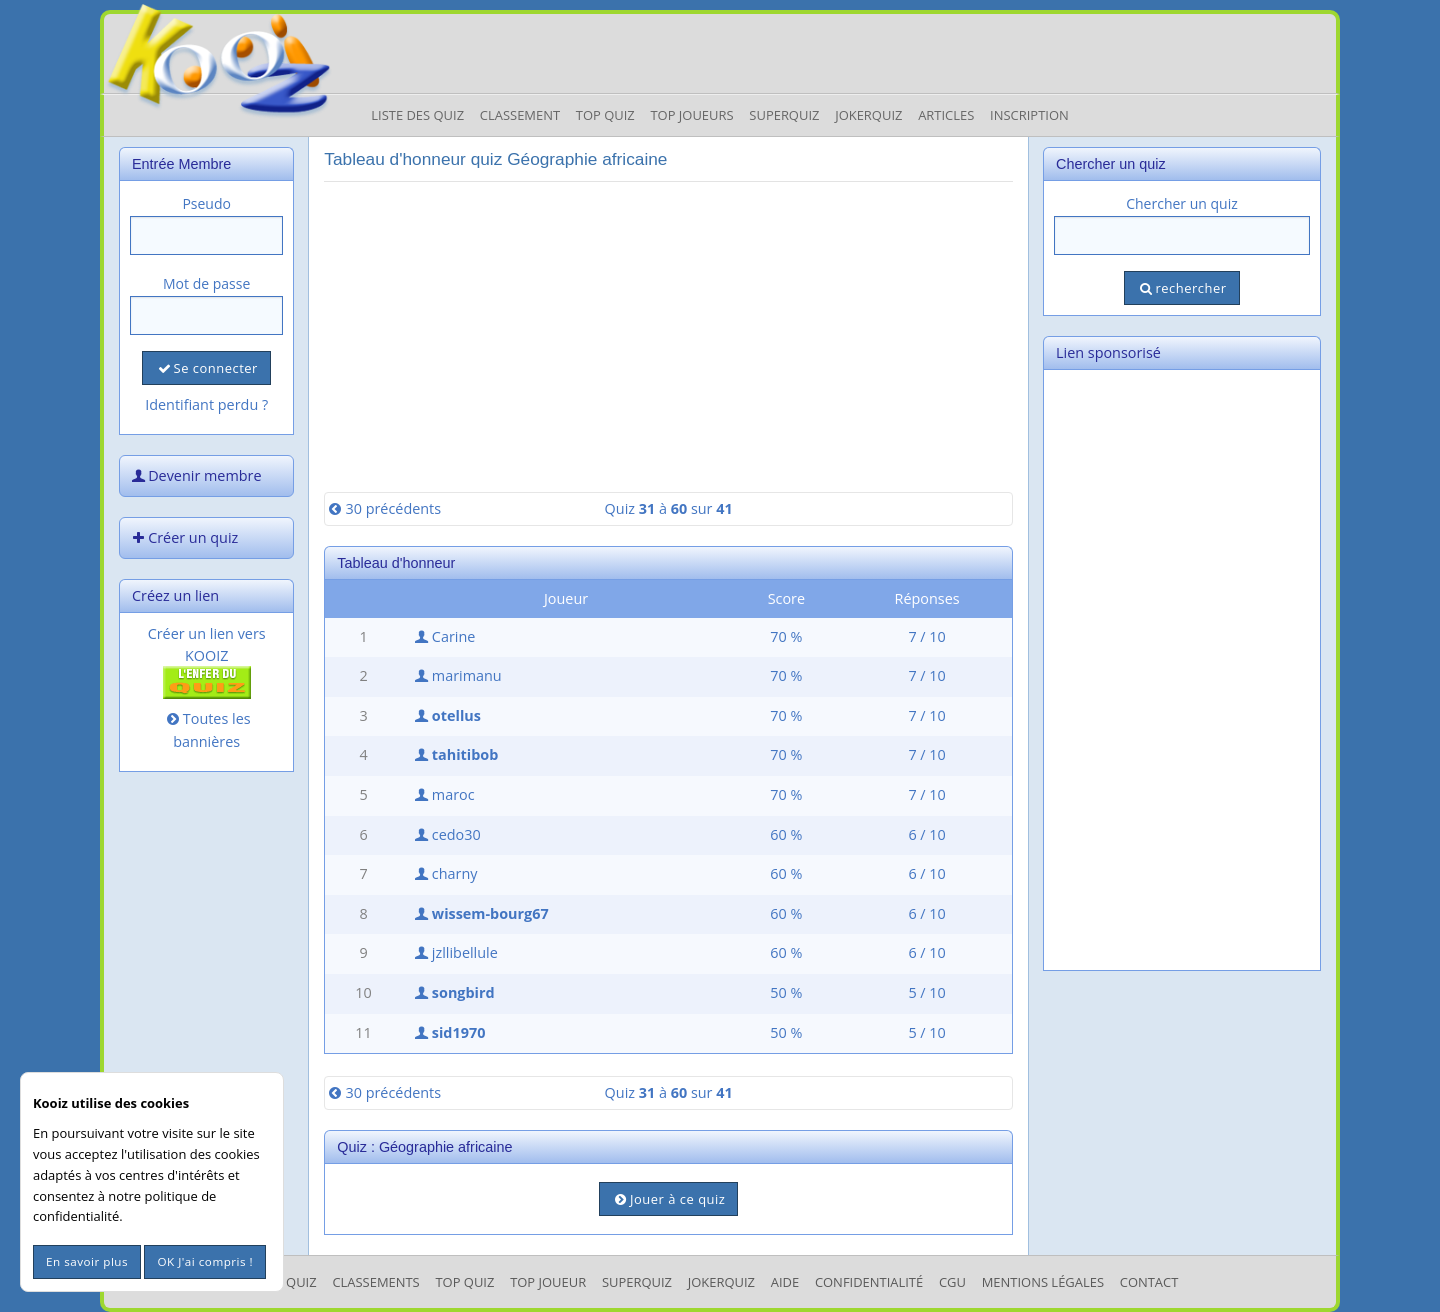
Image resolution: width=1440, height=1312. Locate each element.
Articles (946, 115)
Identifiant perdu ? (206, 404)
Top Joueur (548, 1282)
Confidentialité (869, 1282)
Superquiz (784, 115)
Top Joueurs (691, 115)
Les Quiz (289, 1282)
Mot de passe (206, 283)
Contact (1149, 1282)
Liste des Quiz (417, 115)
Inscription (1029, 115)
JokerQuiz (868, 115)
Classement (520, 115)
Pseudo (206, 203)
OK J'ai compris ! (205, 1261)
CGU (952, 1282)
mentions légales (1043, 1282)
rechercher (1181, 288)
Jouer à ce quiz (668, 1199)
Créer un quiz (183, 537)
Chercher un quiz (1182, 203)
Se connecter (206, 368)
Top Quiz (605, 115)
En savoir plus (87, 1261)
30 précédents (383, 508)
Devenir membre (195, 475)
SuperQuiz (637, 1282)
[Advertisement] (668, 337)
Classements (375, 1282)
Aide (785, 1282)
